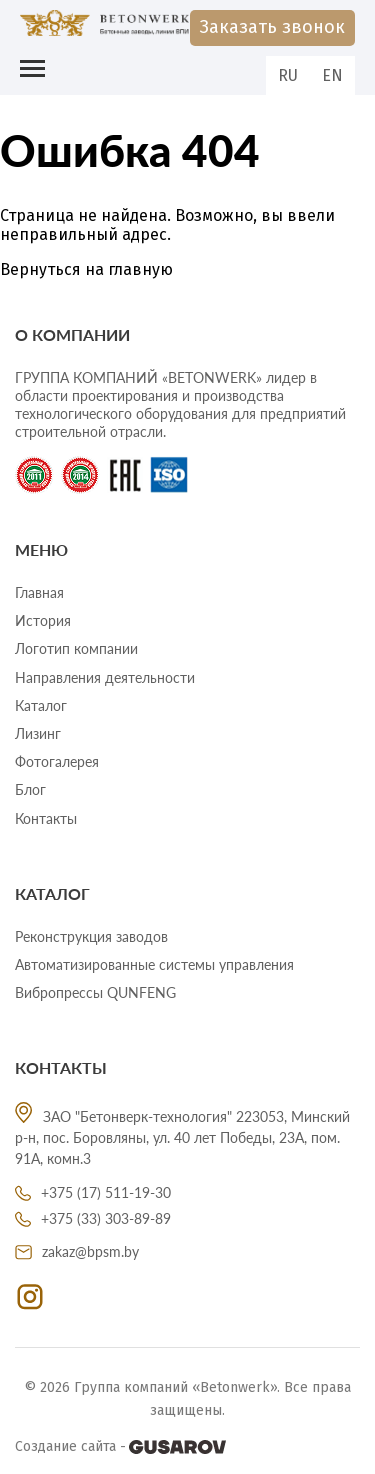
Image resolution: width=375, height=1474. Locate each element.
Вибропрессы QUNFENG (95, 992)
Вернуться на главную (86, 269)
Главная (39, 592)
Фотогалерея (57, 761)
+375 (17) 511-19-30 (93, 1192)
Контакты (46, 818)
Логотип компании (76, 648)
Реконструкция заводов (91, 936)
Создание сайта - (120, 1447)
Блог (30, 789)
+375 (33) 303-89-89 (93, 1218)
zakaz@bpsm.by (77, 1251)
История (43, 620)
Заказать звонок (272, 27)
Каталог (41, 705)
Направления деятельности (105, 677)
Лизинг (38, 733)
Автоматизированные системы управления (154, 964)
